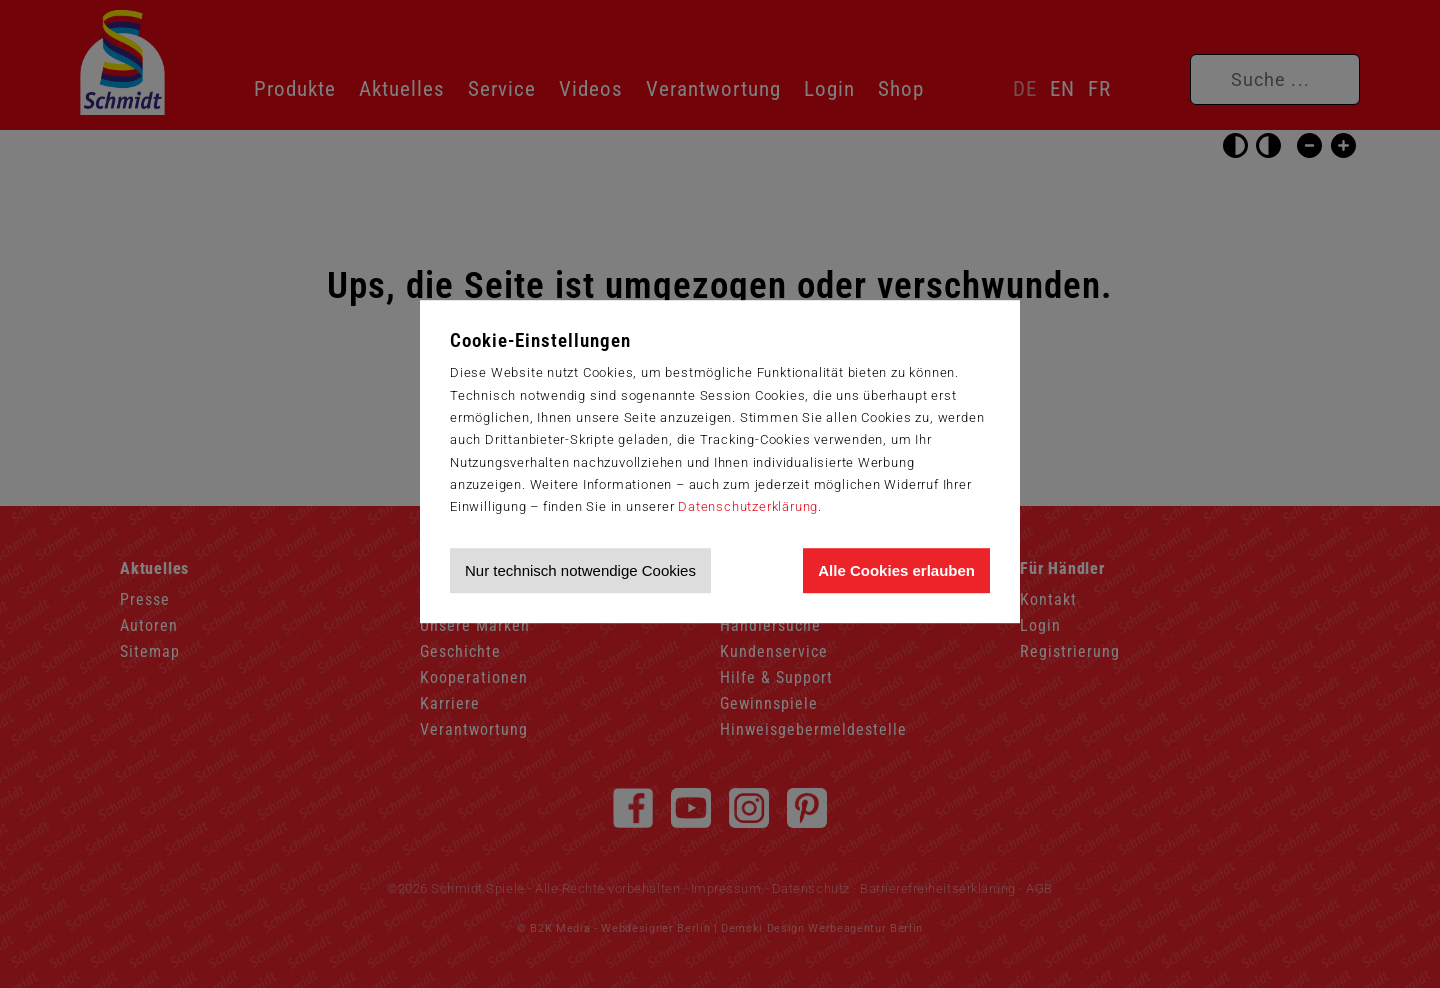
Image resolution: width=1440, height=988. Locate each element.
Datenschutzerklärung (748, 506)
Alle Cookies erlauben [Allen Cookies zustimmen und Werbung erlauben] (896, 570)
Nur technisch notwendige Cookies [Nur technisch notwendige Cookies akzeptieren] (580, 570)
